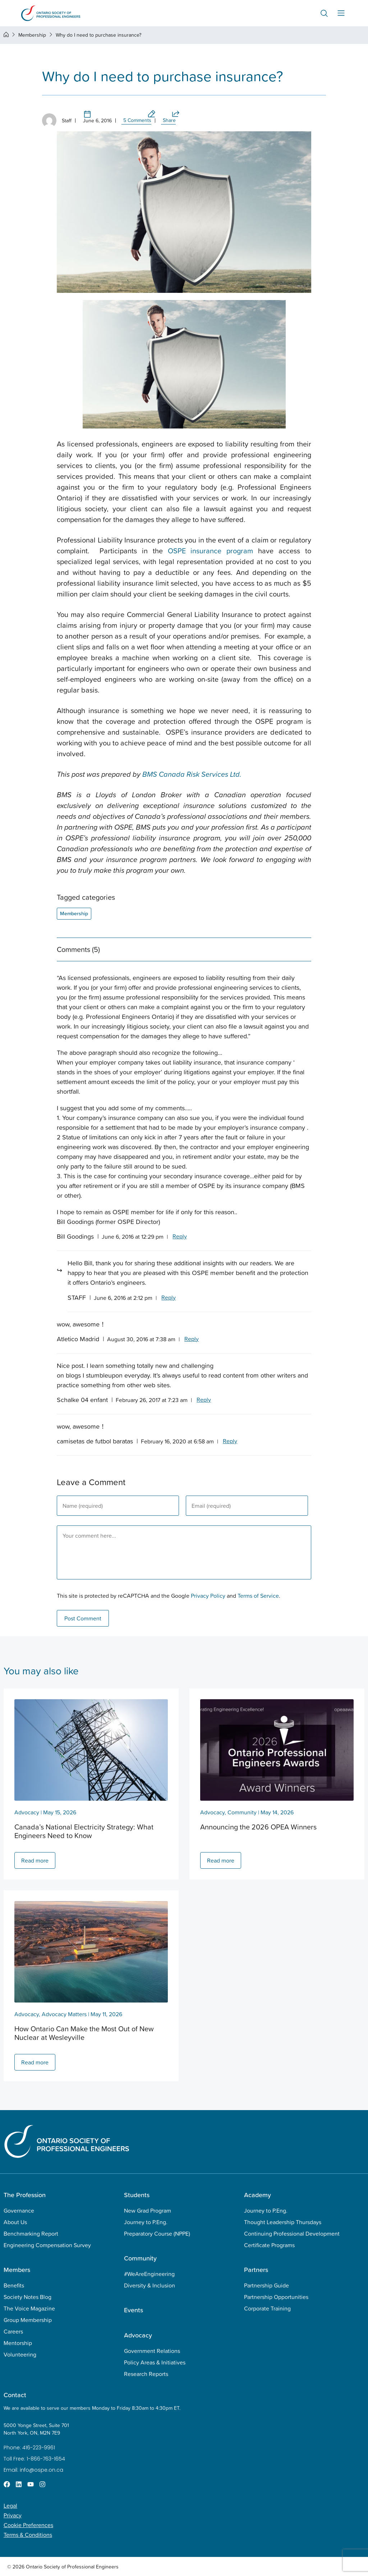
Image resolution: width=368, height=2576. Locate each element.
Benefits (14, 2285)
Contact (15, 2395)
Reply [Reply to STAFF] (168, 1297)
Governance (19, 2210)
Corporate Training (267, 2308)
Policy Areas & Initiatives (154, 2362)
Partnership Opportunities (276, 2296)
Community (242, 1812)
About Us (15, 2222)
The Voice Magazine (29, 2308)
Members (17, 2270)
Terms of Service (258, 1595)
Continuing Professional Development (292, 2233)
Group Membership (28, 2320)
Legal (10, 2505)
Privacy (13, 2515)
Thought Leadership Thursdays (282, 2222)
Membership (32, 34)
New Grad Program (147, 2210)
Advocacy (26, 1812)
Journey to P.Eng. (145, 2222)
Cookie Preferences (28, 2525)
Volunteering (20, 2354)
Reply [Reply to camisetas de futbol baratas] (230, 1441)
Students (137, 2195)
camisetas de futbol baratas (95, 1441)
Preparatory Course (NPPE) (157, 2233)
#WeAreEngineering (149, 2273)
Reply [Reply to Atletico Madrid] (191, 1338)
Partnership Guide (266, 2285)
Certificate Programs (269, 2245)
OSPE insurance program (210, 550)
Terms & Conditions (28, 2534)
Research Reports (146, 2373)
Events (133, 2310)
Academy (257, 2195)
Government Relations (152, 2350)
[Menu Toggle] (341, 13)
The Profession (25, 2195)
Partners (256, 2270)
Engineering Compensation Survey (47, 2245)
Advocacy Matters (64, 2014)
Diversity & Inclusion (149, 2285)
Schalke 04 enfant (82, 1400)
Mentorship (18, 2343)
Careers (13, 2331)
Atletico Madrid (78, 1339)
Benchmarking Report (31, 2233)
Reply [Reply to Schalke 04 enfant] (204, 1399)
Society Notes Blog (27, 2296)
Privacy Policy (208, 1595)
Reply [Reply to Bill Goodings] (179, 1236)
